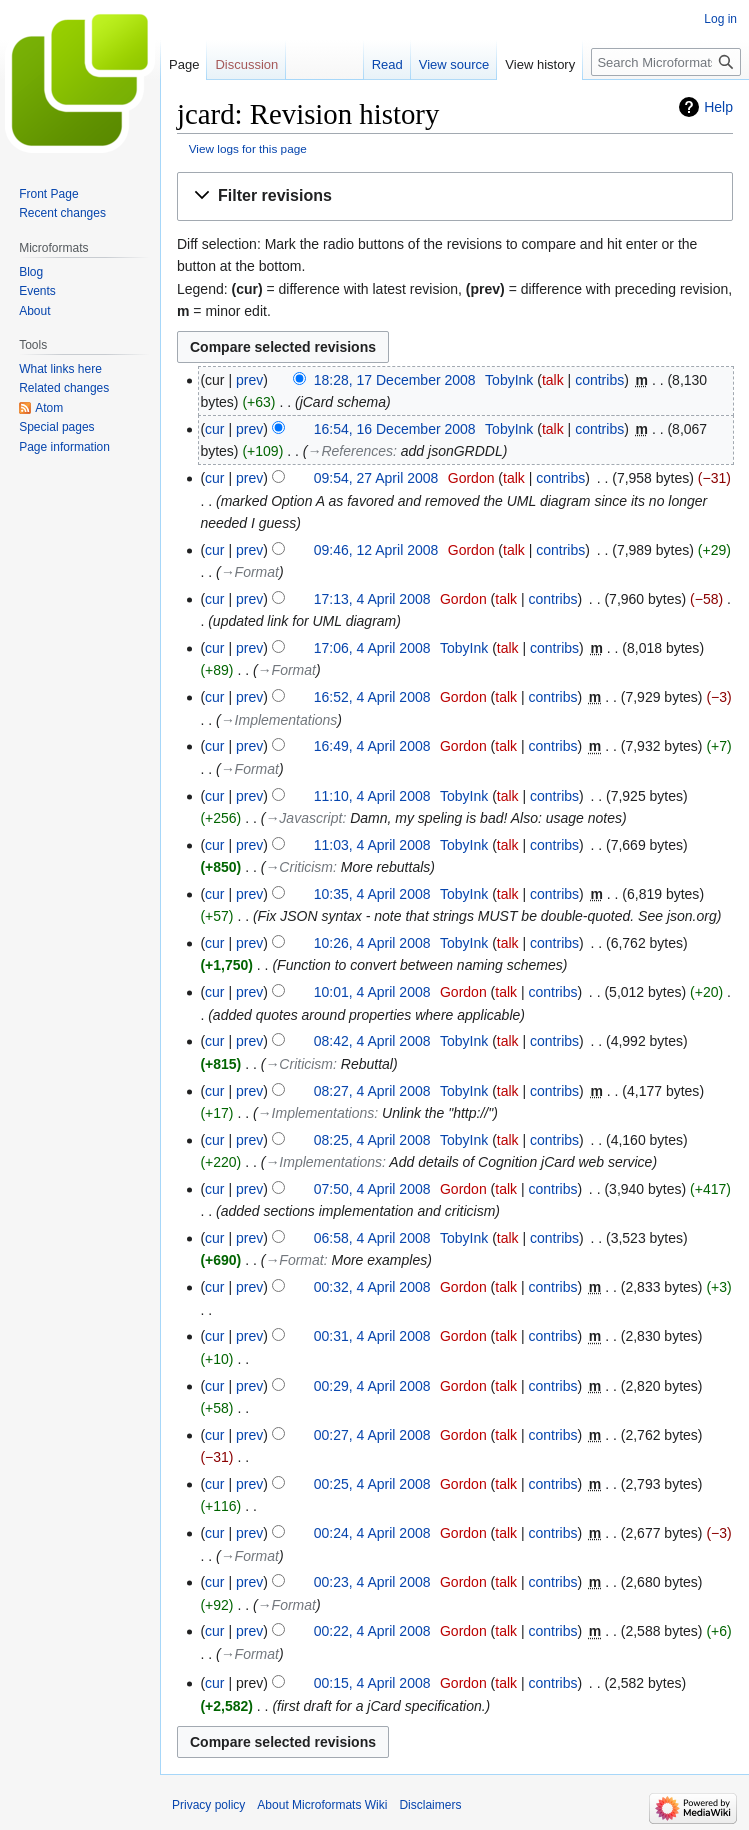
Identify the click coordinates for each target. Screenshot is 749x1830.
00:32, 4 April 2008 (372, 1287)
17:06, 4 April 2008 (372, 648)
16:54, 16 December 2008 (395, 429)
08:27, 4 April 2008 (372, 1091)
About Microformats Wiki (322, 1805)
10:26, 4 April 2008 (372, 943)
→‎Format (250, 572)
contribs (599, 380)
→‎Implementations (279, 720)
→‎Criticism (299, 867)
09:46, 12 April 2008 (376, 550)
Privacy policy (208, 1805)
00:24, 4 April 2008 (372, 1533)
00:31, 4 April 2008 (372, 1336)
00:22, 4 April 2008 (372, 1631)
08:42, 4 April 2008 (372, 1041)
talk (553, 380)
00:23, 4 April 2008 (372, 1582)
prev (249, 380)
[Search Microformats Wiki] (666, 62)
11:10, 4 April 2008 (372, 796)
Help (718, 107)
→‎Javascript (303, 818)
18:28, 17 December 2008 (395, 380)
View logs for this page (248, 148)
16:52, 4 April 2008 (372, 697)
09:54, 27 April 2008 (376, 478)
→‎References (350, 451)
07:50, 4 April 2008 (372, 1189)
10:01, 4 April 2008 (372, 992)
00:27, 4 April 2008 (372, 1435)
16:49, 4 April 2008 (372, 746)
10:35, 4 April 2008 (372, 894)
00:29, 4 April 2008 (372, 1386)
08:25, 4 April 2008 (372, 1140)
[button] (455, 196)
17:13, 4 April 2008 (372, 599)
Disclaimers (430, 1805)
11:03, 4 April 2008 (372, 845)
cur (214, 429)
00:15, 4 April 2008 (372, 1683)
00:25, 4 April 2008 (372, 1484)
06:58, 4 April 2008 (372, 1238)
